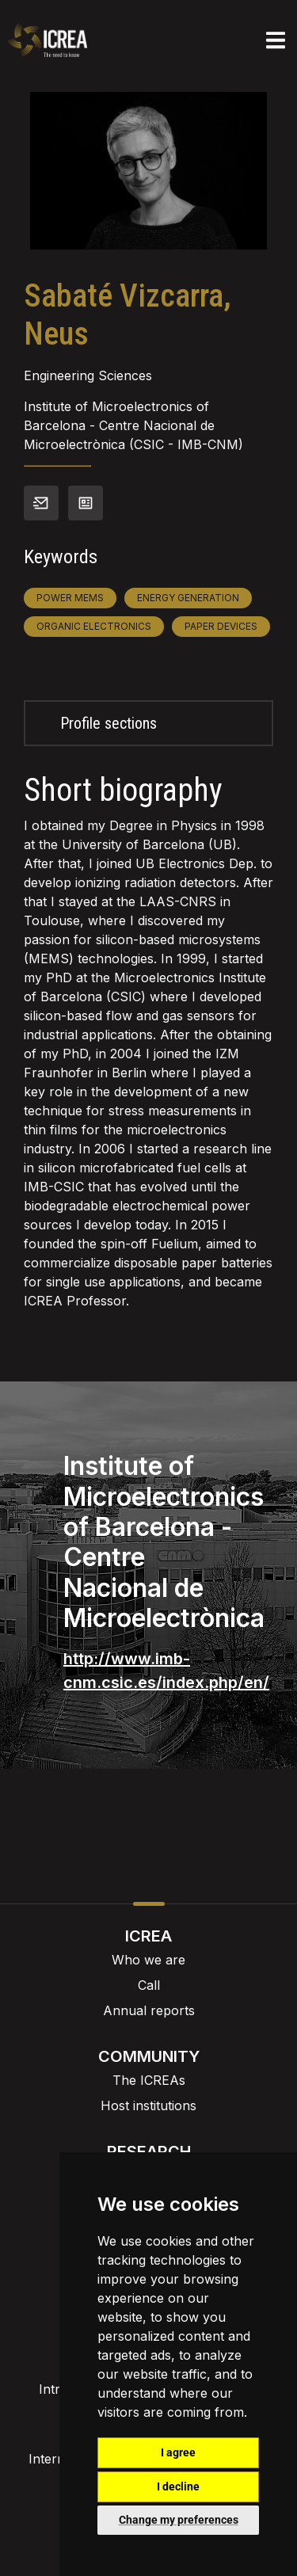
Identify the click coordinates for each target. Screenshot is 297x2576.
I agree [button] (178, 2452)
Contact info (41, 503)
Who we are (148, 1960)
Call (149, 1985)
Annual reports (149, 2010)
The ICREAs (148, 2080)
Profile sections (108, 723)
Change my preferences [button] (178, 2519)
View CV (85, 503)
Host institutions (148, 2105)
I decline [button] (178, 2486)
